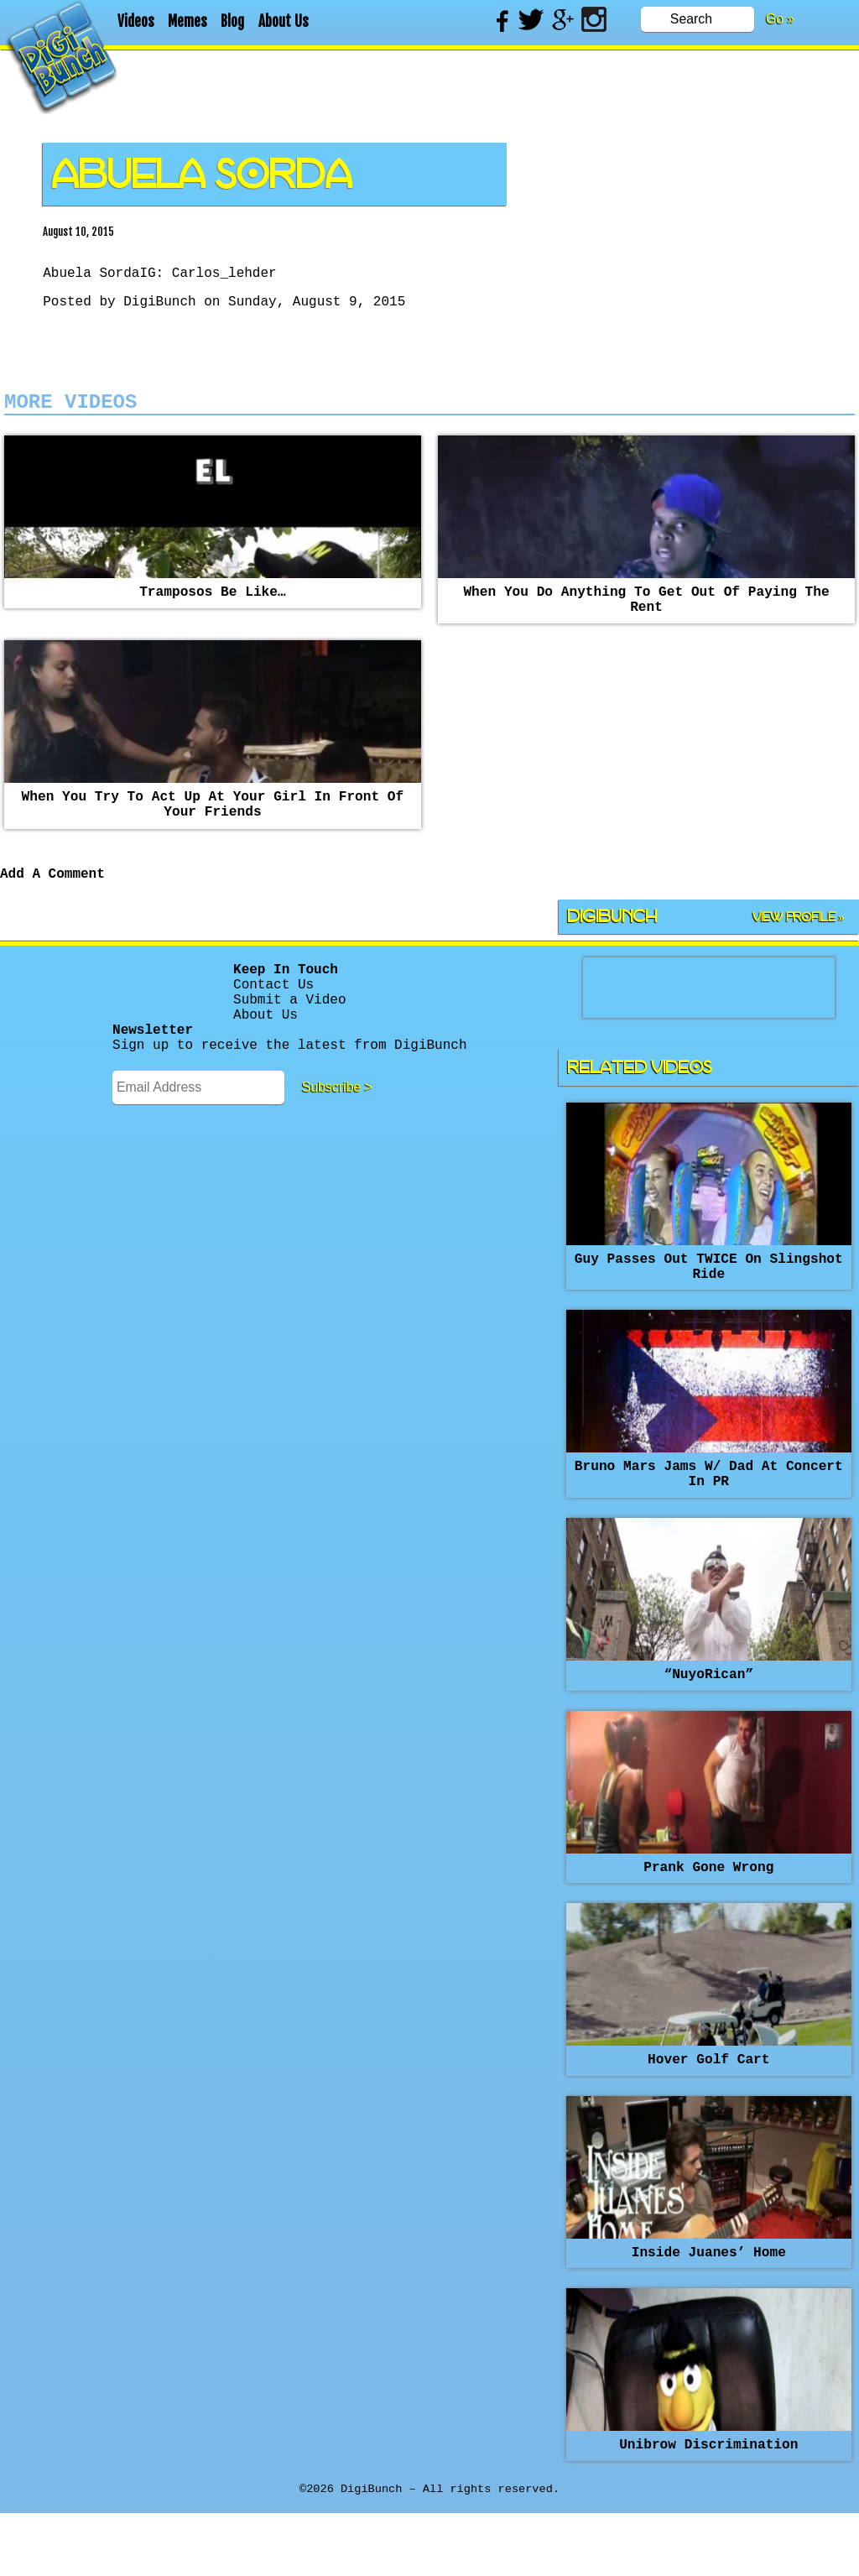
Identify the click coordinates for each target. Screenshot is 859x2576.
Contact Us (273, 1019)
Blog (232, 21)
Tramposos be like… (212, 606)
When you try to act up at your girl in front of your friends (213, 826)
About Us (283, 21)
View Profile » (798, 947)
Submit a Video (289, 1038)
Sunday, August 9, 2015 (316, 307)
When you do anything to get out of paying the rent (646, 615)
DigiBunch (159, 307)
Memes (187, 21)
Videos (135, 21)
